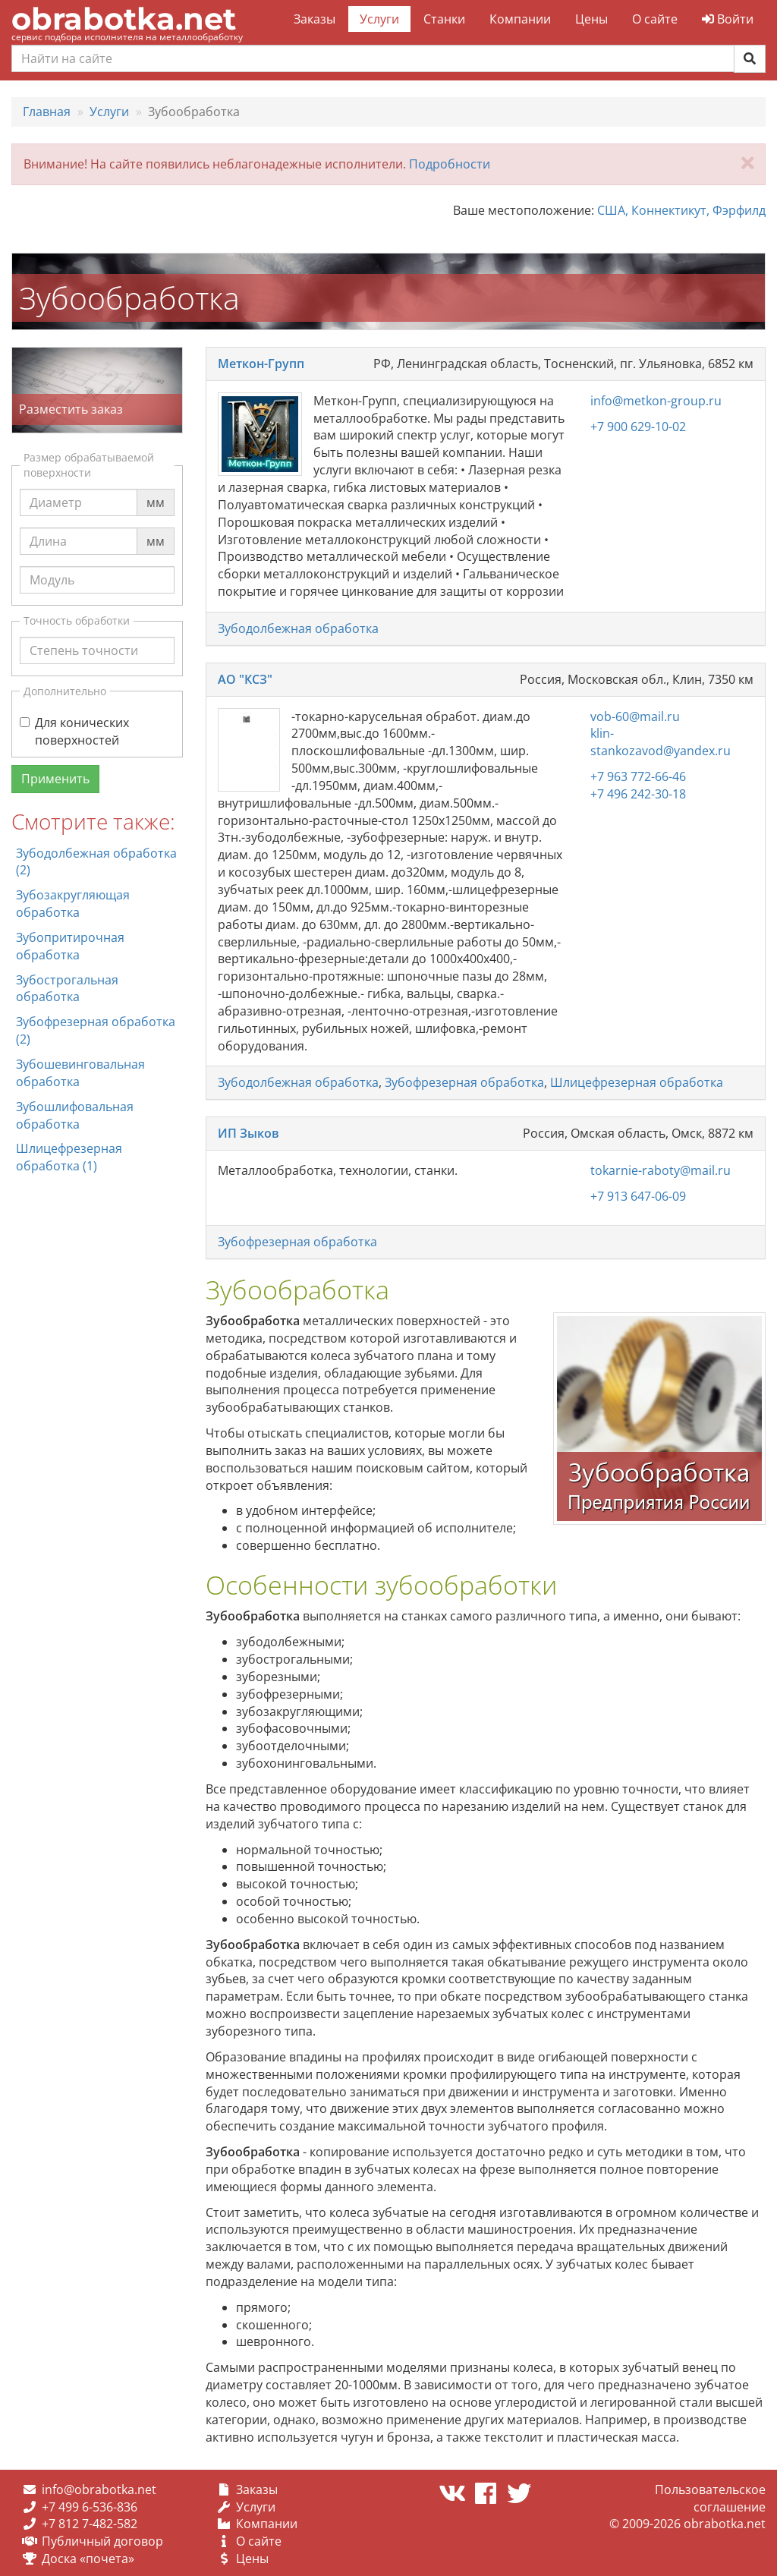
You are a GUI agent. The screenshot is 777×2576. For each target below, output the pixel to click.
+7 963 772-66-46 (638, 776)
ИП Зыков (248, 1133)
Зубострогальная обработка (67, 989)
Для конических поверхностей (74, 731)
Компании (520, 19)
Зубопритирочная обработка (70, 946)
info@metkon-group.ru (656, 400)
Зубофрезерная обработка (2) (95, 1030)
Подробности (449, 164)
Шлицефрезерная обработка (636, 1082)
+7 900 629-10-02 (638, 426)
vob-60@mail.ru (635, 716)
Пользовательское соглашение (710, 2498)
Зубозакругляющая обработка (73, 903)
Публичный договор (102, 2541)
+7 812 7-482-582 (89, 2523)
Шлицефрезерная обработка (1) (69, 1157)
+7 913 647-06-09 (638, 1196)
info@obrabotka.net (99, 2489)
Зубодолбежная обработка (298, 628)
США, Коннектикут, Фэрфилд (681, 210)
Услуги (379, 19)
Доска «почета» (88, 2558)
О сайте (655, 19)
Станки (444, 19)
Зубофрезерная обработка (464, 1082)
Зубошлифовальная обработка (75, 1115)
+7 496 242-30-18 (638, 794)
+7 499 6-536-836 (89, 2507)
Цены (591, 19)
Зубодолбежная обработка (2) (96, 862)
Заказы (314, 19)
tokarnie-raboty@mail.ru (660, 1170)
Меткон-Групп (261, 363)
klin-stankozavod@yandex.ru (660, 742)
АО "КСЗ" (245, 679)
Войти (727, 19)
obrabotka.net (123, 18)
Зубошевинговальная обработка (80, 1073)
